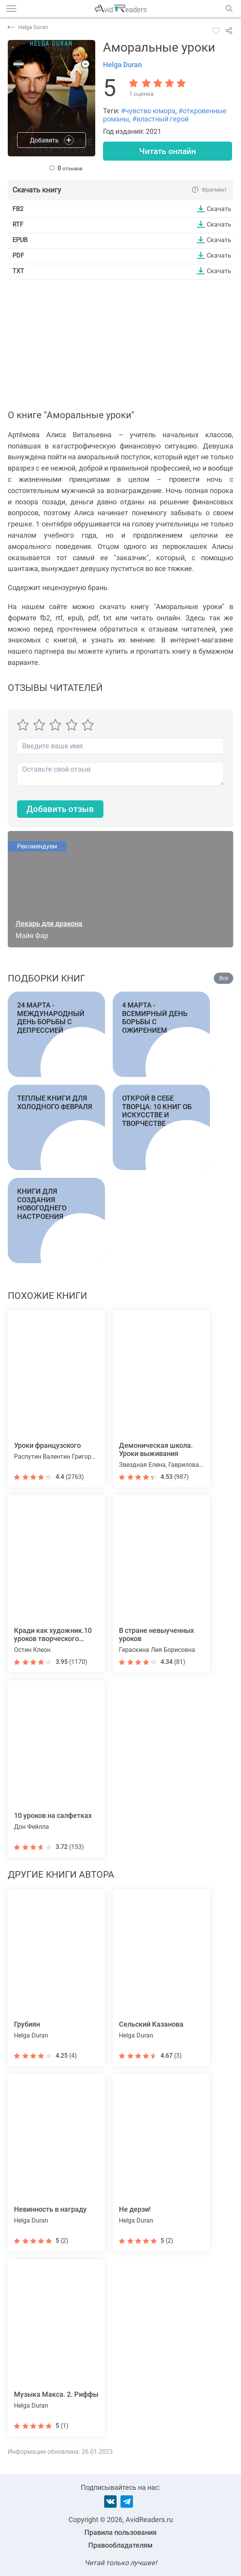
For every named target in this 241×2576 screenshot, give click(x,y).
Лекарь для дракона (49, 924)
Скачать (219, 209)
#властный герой (160, 119)
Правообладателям (120, 2545)
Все (223, 979)
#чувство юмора (148, 111)
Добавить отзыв (60, 809)
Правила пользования (120, 2532)
